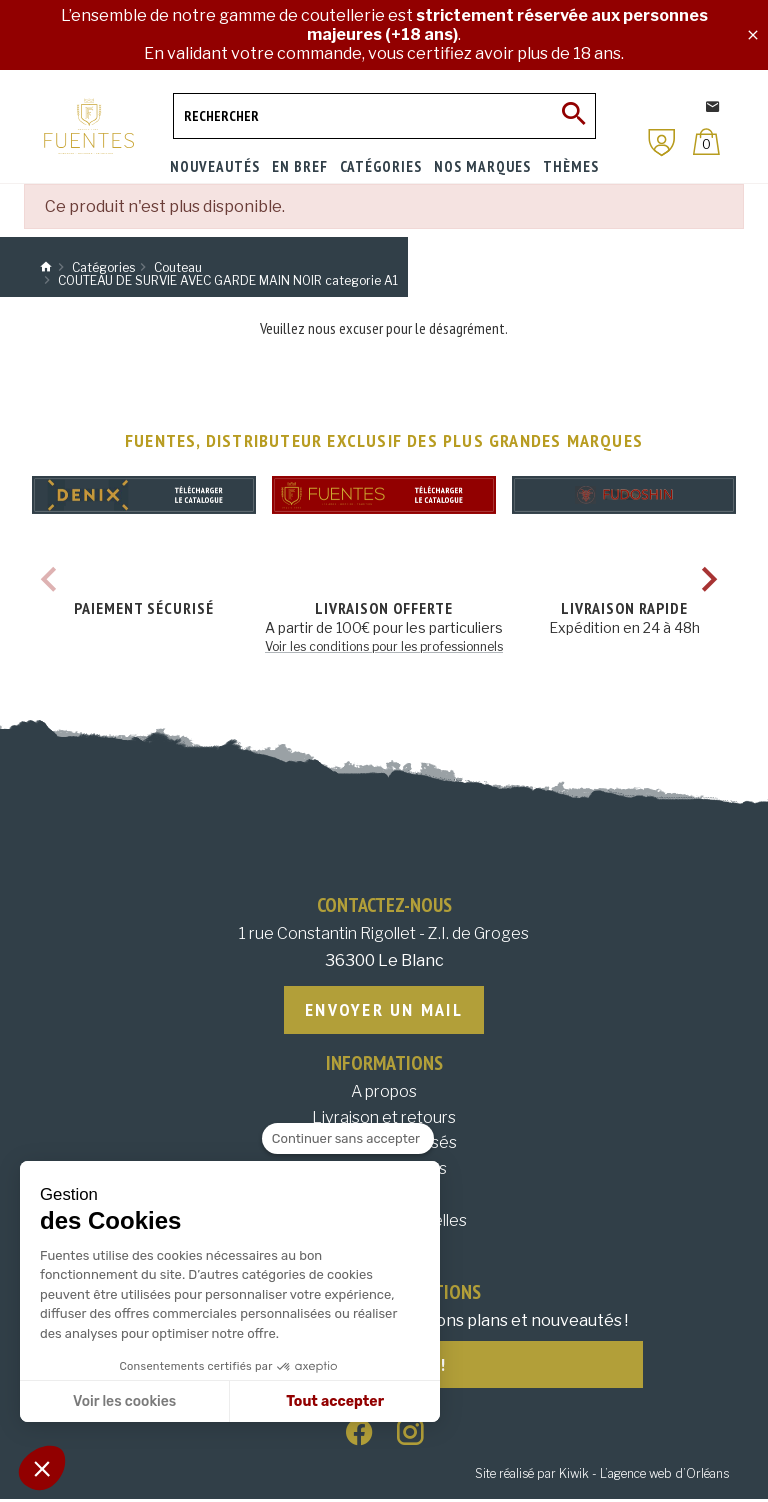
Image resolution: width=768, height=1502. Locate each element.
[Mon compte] (662, 142)
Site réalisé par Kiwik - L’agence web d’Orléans (602, 1476)
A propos (384, 1092)
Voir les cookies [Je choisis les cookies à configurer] (124, 1401)
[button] (42, 1468)
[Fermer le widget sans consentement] (348, 1139)
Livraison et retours (384, 1118)
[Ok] (573, 116)
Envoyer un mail (384, 1010)
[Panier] (706, 141)
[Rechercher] (384, 116)
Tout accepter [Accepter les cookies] (335, 1401)
